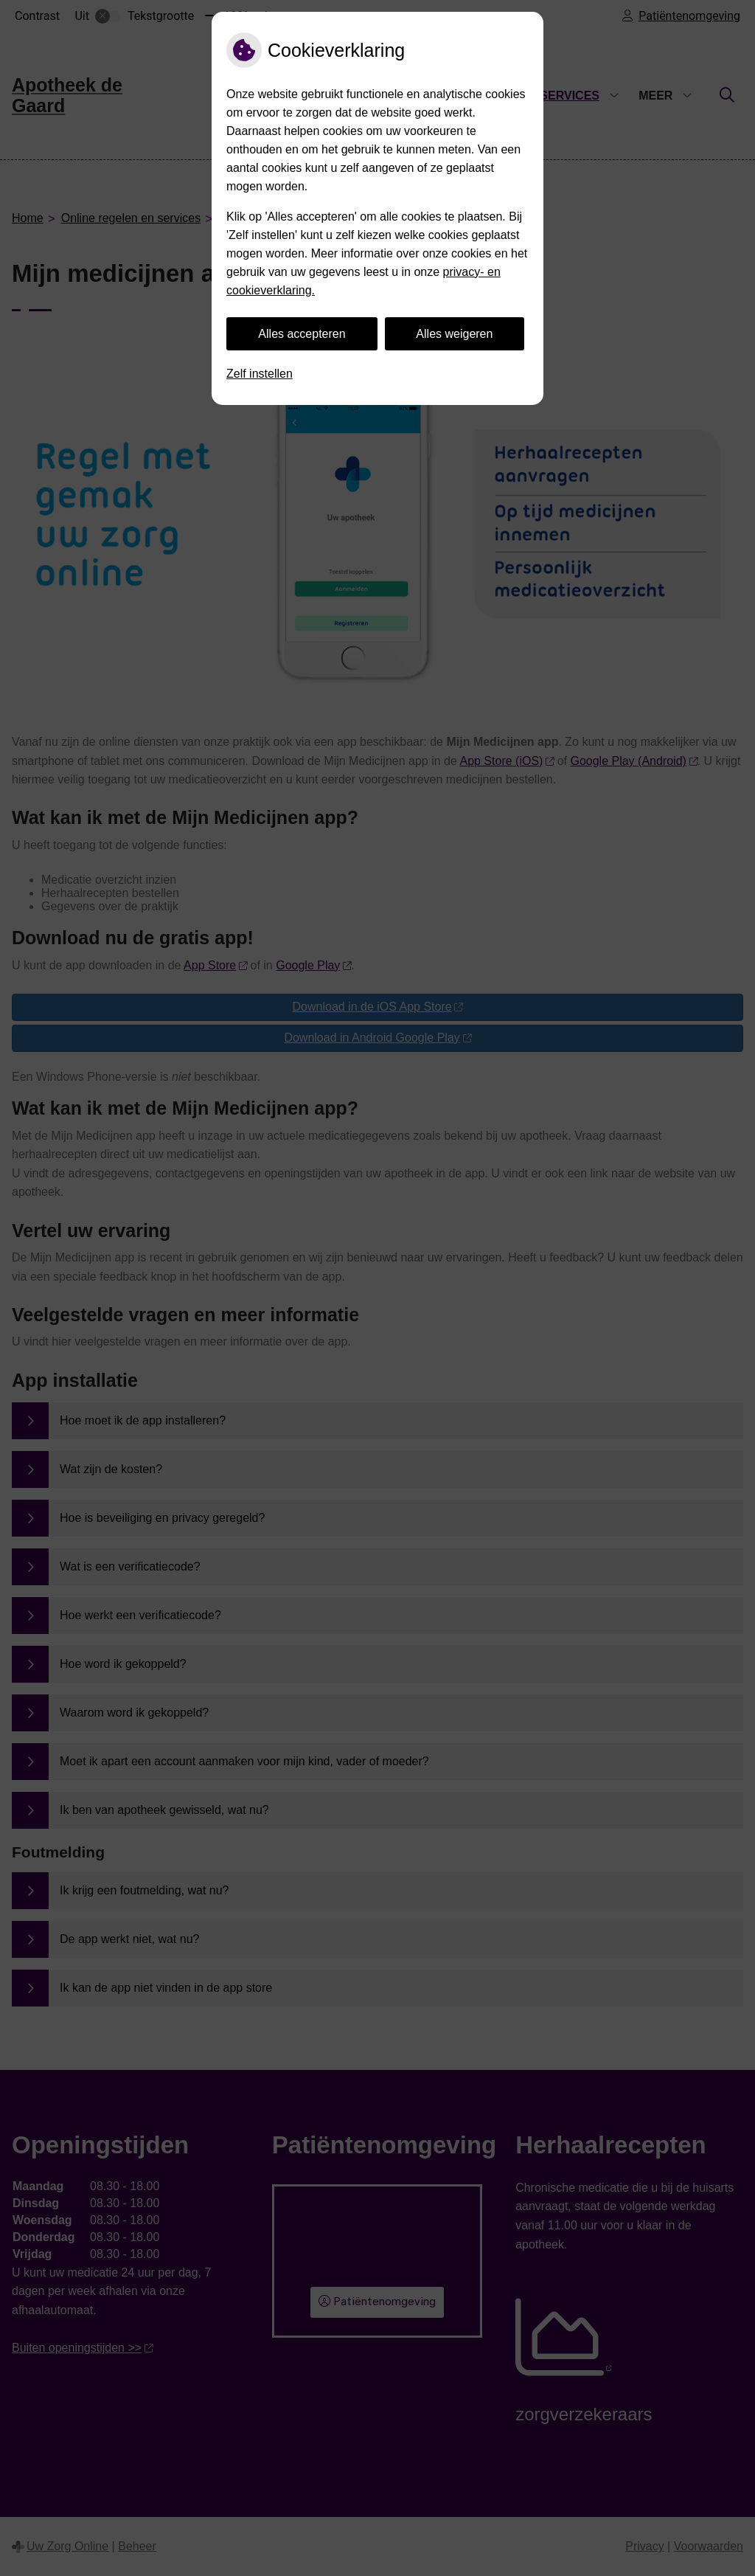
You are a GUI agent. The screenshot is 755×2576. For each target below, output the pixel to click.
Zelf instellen (259, 373)
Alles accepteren (301, 334)
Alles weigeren (454, 334)
